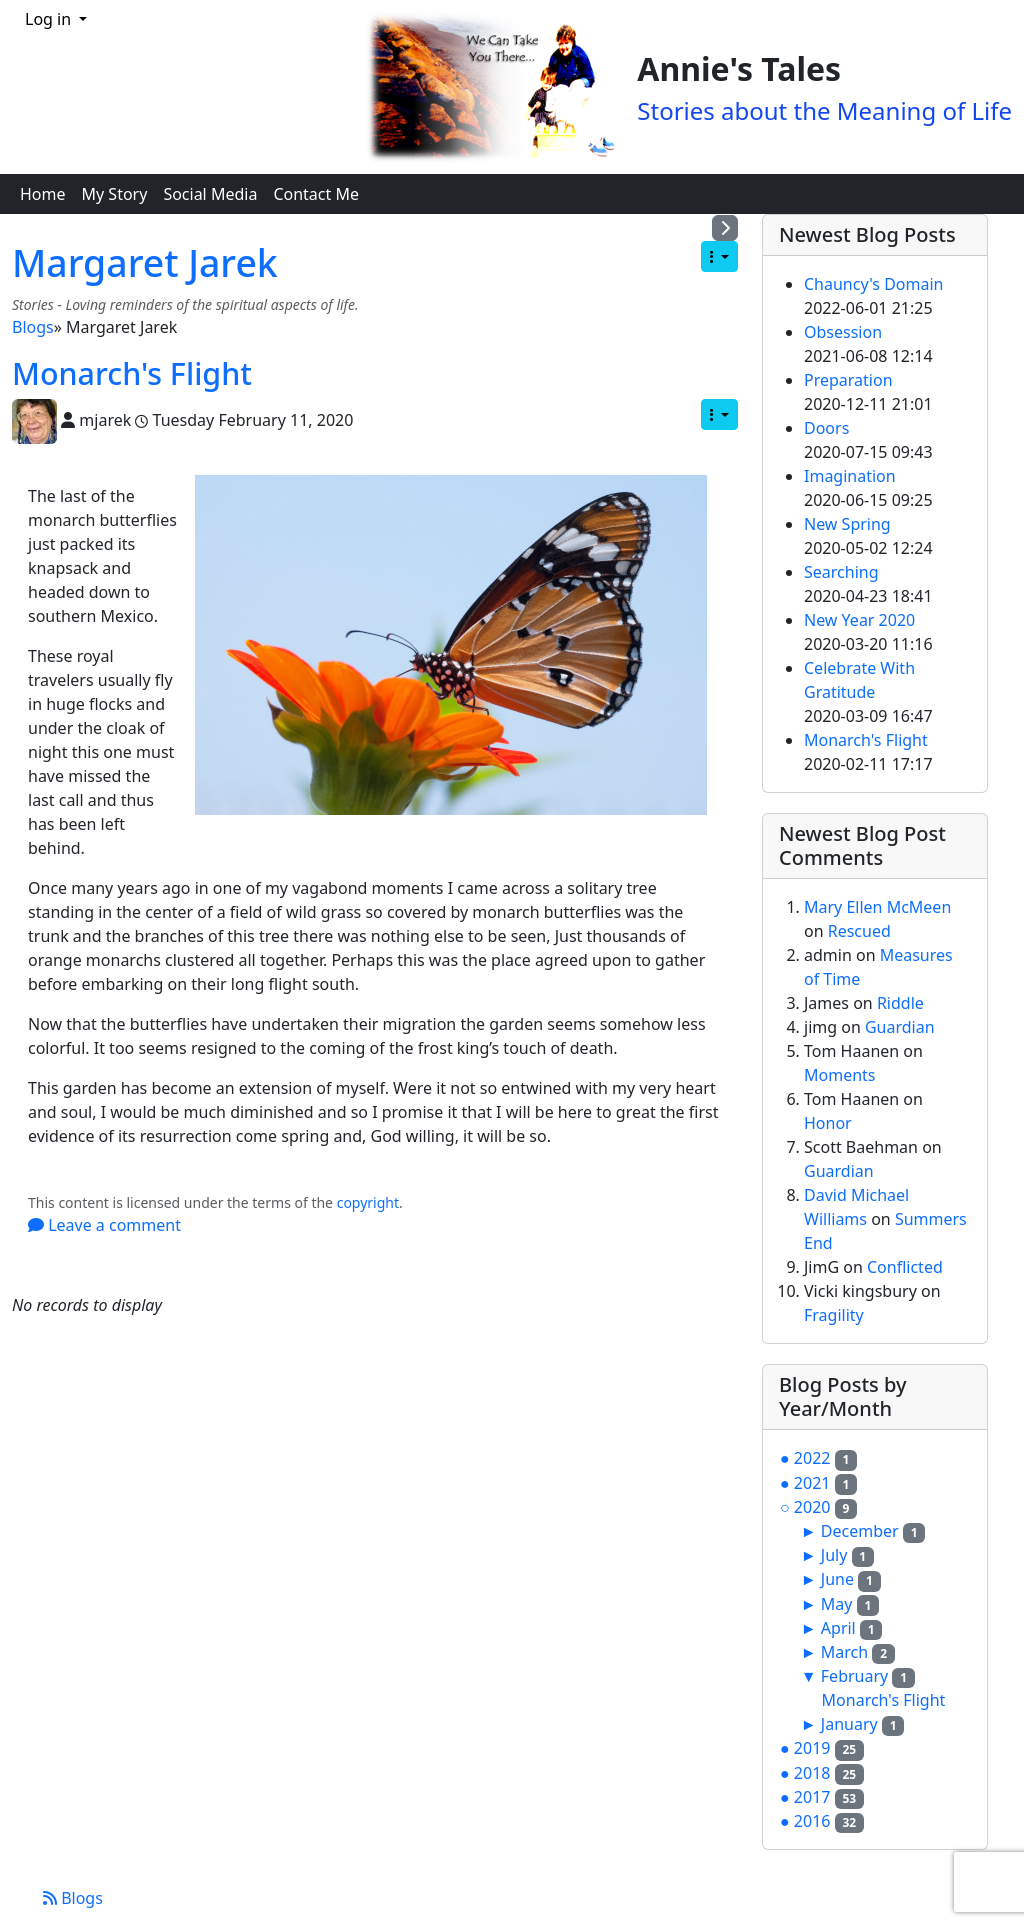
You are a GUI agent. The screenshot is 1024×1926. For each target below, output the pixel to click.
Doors (826, 428)
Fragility (834, 1315)
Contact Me (316, 194)
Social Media (210, 194)
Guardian (900, 1027)
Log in (50, 19)
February (854, 1676)
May (837, 1604)
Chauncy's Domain (874, 284)
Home (43, 194)
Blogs (33, 327)
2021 (812, 1483)
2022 (812, 1458)
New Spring (847, 524)
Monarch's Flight (132, 373)
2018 (812, 1773)
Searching (841, 572)
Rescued (859, 931)
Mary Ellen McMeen (877, 907)
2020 (812, 1507)
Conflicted (905, 1267)
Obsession (843, 332)
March (844, 1652)
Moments (840, 1075)
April (838, 1628)
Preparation (848, 380)
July (834, 1555)
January (849, 1724)
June (837, 1579)
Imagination (850, 476)
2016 (812, 1821)
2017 (812, 1797)
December (860, 1531)
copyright (368, 1202)
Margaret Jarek (145, 262)
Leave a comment (104, 1225)
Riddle (900, 1003)
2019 (812, 1748)
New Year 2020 (859, 620)
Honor (828, 1123)
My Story (115, 194)
